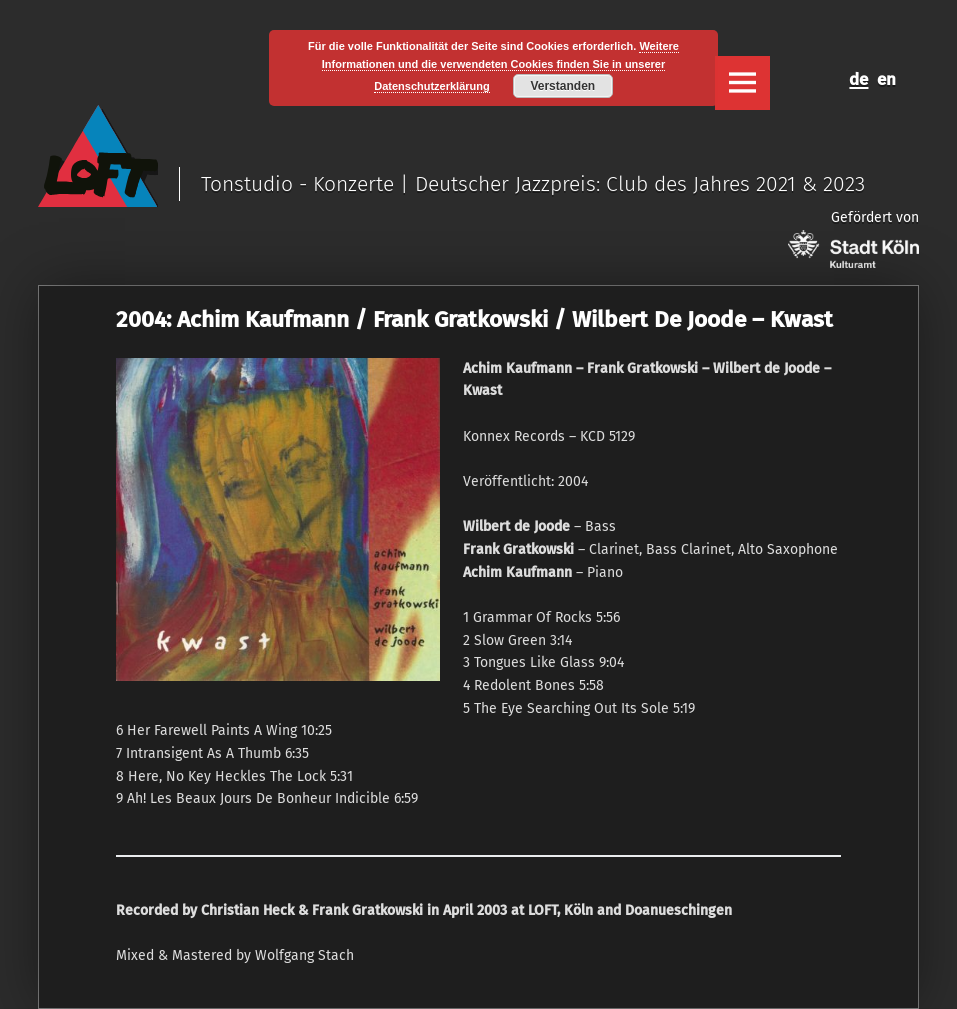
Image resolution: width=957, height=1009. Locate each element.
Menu (742, 83)
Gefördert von (853, 238)
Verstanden (562, 86)
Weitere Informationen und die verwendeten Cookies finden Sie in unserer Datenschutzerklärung (500, 66)
